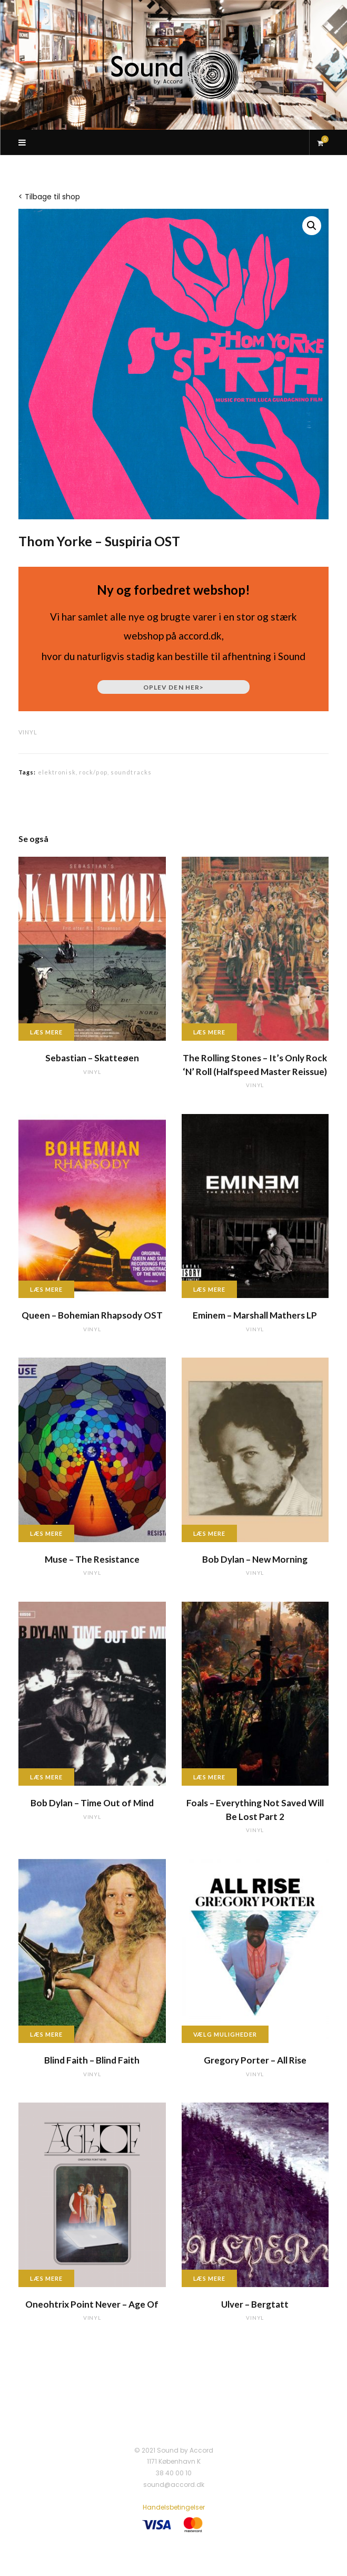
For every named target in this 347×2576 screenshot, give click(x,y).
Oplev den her (173, 687)
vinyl (27, 732)
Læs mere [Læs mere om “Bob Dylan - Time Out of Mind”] (46, 1777)
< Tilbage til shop (49, 196)
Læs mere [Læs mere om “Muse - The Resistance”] (46, 1533)
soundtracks (131, 772)
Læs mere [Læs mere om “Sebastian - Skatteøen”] (46, 1032)
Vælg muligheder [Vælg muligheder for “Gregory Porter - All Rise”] (225, 2034)
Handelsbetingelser (174, 2507)
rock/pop (93, 772)
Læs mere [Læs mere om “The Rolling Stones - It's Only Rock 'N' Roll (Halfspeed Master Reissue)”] (209, 1032)
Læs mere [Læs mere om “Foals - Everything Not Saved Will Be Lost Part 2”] (209, 1777)
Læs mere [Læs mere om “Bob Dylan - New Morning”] (209, 1533)
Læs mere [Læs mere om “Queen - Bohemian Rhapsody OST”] (46, 1289)
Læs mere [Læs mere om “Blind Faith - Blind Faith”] (46, 2034)
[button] (311, 225)
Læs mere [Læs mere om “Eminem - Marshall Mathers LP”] (209, 1289)
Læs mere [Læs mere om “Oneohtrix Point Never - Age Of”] (46, 2278)
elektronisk (57, 772)
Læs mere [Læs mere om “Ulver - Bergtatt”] (209, 2278)
